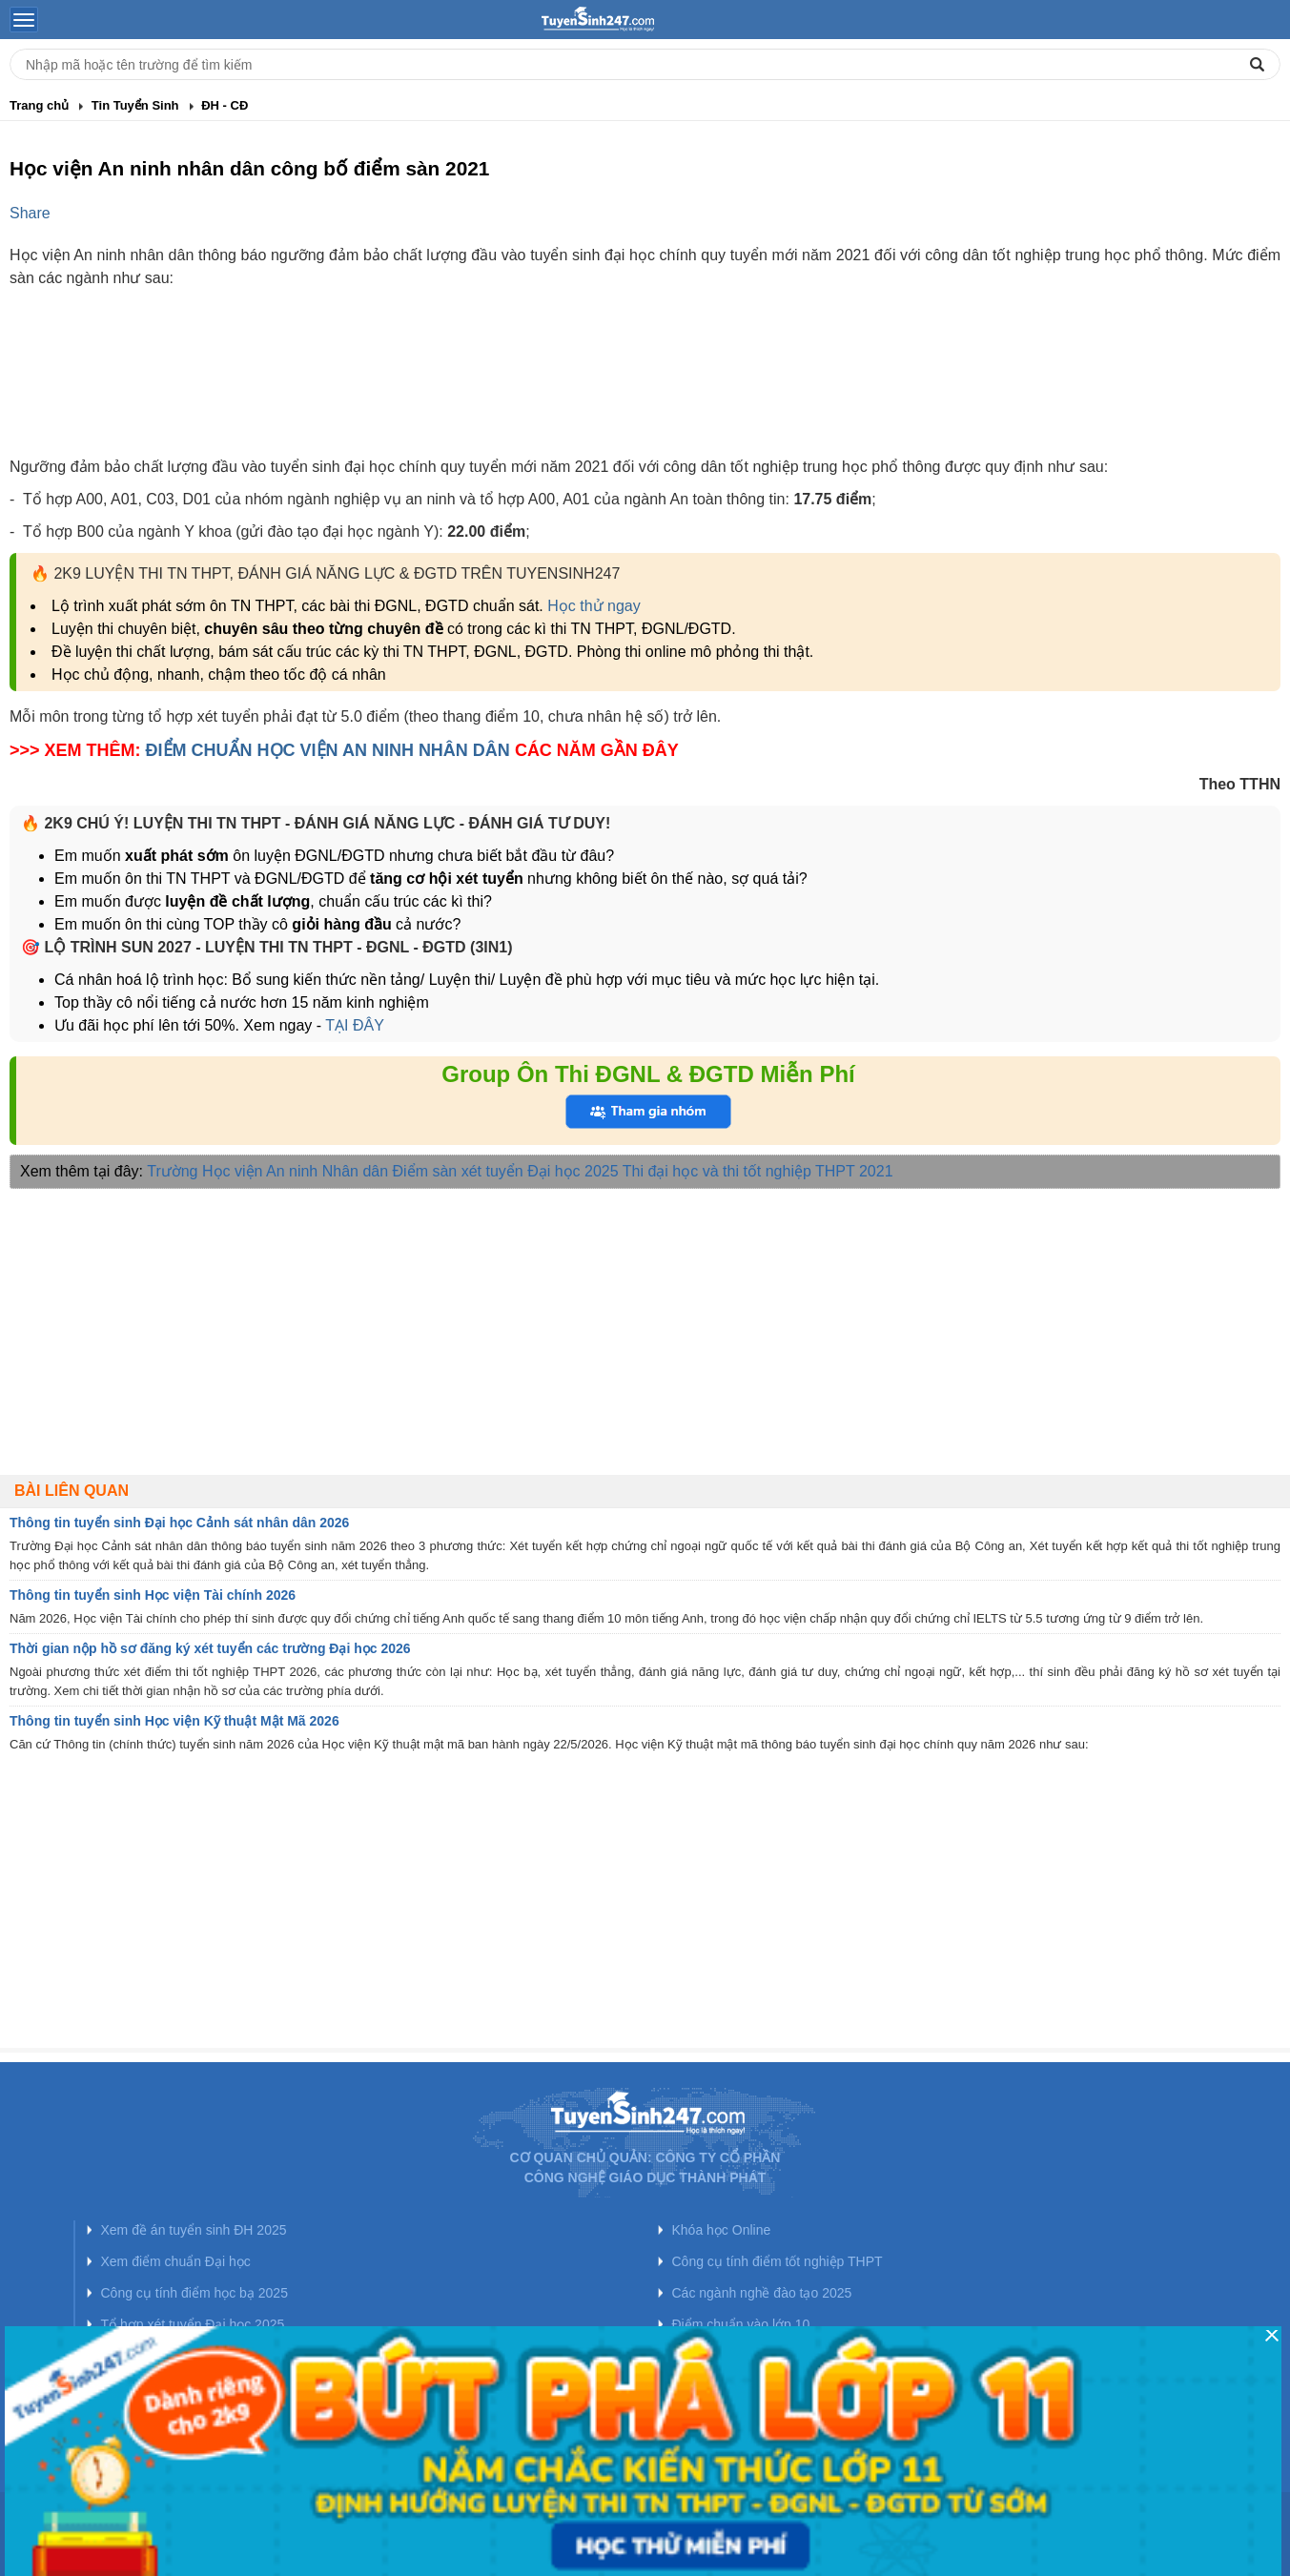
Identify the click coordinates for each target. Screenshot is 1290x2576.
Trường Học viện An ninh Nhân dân (267, 1171)
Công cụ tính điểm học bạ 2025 (194, 2292)
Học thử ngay (593, 606)
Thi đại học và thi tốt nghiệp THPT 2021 (758, 1171)
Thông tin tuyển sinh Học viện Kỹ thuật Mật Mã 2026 (174, 1720)
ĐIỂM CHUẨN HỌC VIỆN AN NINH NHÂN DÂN (328, 750)
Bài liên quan (71, 1490)
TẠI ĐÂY (352, 1025)
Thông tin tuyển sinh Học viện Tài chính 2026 (153, 1595)
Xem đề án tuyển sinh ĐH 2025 (194, 2230)
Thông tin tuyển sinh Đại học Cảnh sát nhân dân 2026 (179, 1522)
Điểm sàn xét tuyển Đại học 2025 (506, 1171)
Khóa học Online (721, 2230)
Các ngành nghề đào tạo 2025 (762, 2292)
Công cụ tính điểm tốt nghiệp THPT (777, 2261)
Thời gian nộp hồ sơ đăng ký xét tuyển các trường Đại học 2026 (210, 1648)
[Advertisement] (645, 389)
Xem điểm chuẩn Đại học (176, 2261)
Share (30, 213)
